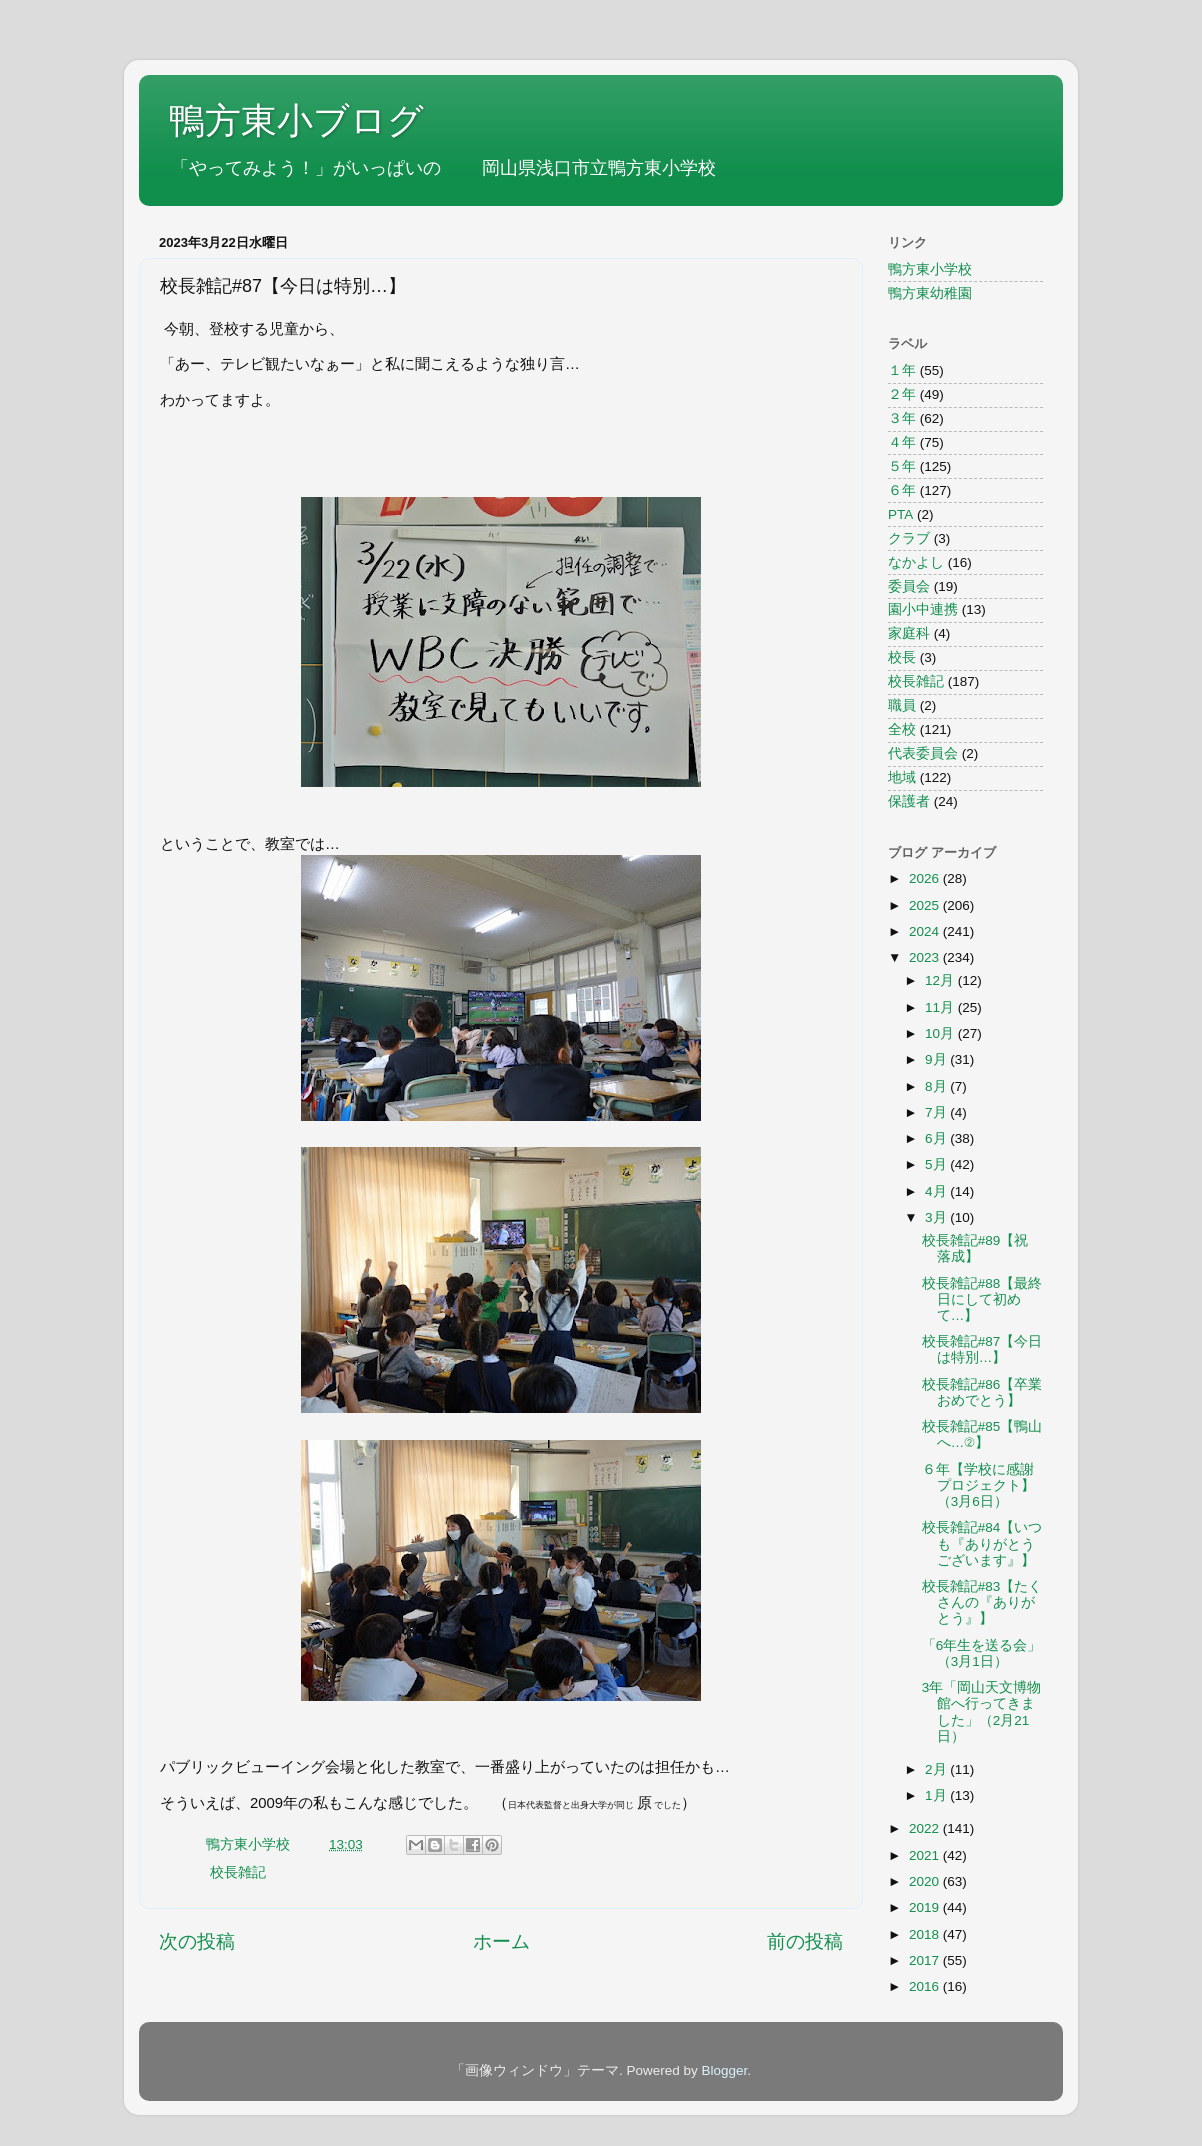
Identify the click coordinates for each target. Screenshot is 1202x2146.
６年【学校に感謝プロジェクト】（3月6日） (978, 1485)
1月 (937, 1795)
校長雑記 (238, 1872)
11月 (941, 1007)
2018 (926, 1934)
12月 (941, 980)
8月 (937, 1086)
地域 (902, 777)
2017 (926, 1960)
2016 (926, 1986)
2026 (926, 878)
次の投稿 (197, 1941)
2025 (926, 905)
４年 (902, 442)
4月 (937, 1191)
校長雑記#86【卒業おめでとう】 (982, 1392)
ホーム (501, 1941)
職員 (902, 705)
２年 (902, 394)
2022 (926, 1828)
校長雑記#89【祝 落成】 (975, 1248)
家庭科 (909, 633)
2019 (926, 1907)
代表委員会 (923, 753)
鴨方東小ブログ (296, 120)
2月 (937, 1769)
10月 (941, 1033)
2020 (926, 1881)
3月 (937, 1217)
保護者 (909, 801)
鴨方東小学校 (930, 269)
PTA (900, 514)
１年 (902, 370)
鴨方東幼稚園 (930, 293)
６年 (902, 490)
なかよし (916, 562)
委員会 (909, 586)
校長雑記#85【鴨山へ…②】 (982, 1434)
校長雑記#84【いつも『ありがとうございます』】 (982, 1543)
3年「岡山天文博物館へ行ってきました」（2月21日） (982, 1712)
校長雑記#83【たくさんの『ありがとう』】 (982, 1602)
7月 (937, 1112)
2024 (926, 931)
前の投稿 (805, 1941)
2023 (926, 957)
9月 (937, 1059)
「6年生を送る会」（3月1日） (982, 1653)
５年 (902, 466)
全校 (902, 729)
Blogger (724, 2070)
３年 (902, 418)
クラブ (909, 538)
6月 (937, 1138)
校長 (902, 657)
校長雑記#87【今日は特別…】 (982, 1349)
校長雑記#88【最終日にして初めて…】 (982, 1299)
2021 (926, 1855)
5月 (937, 1164)
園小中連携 (923, 609)
